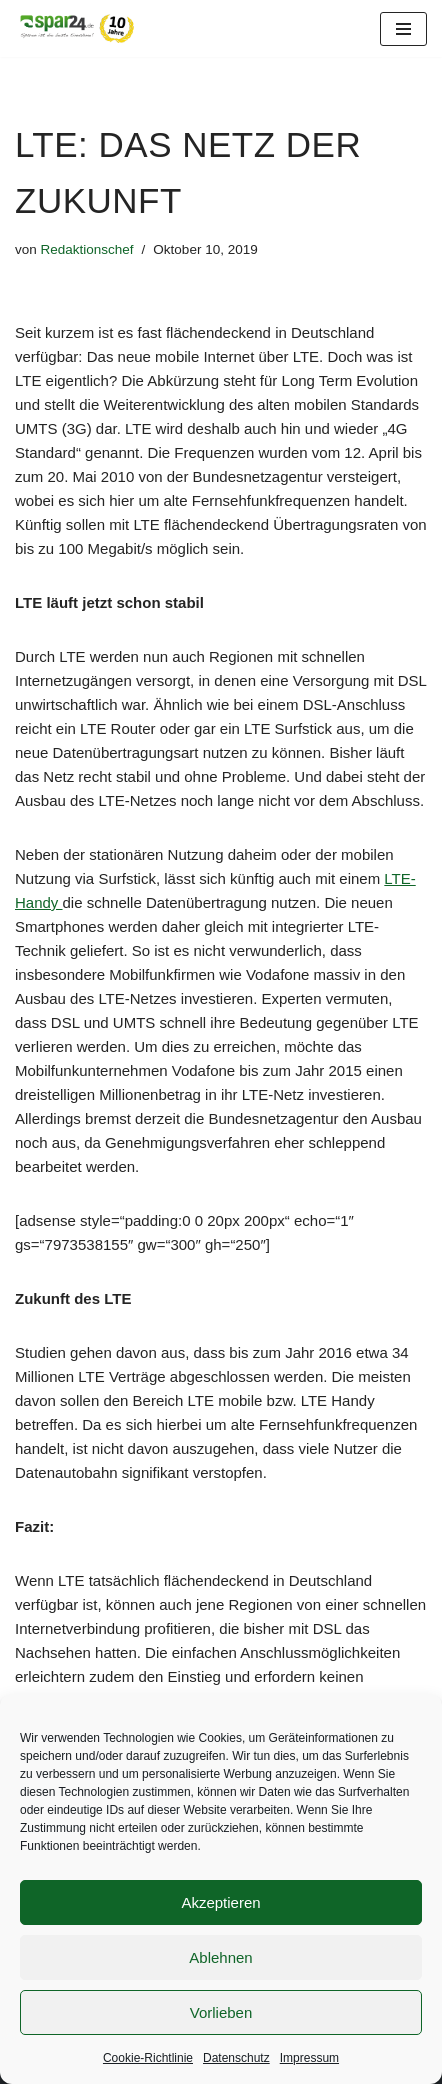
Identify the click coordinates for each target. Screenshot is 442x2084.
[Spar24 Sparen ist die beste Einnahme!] (75, 28)
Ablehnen (220, 1957)
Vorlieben (221, 2012)
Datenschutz (236, 2058)
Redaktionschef (87, 249)
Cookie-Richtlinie (148, 2058)
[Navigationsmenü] (403, 29)
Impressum (309, 2058)
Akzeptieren (220, 1902)
